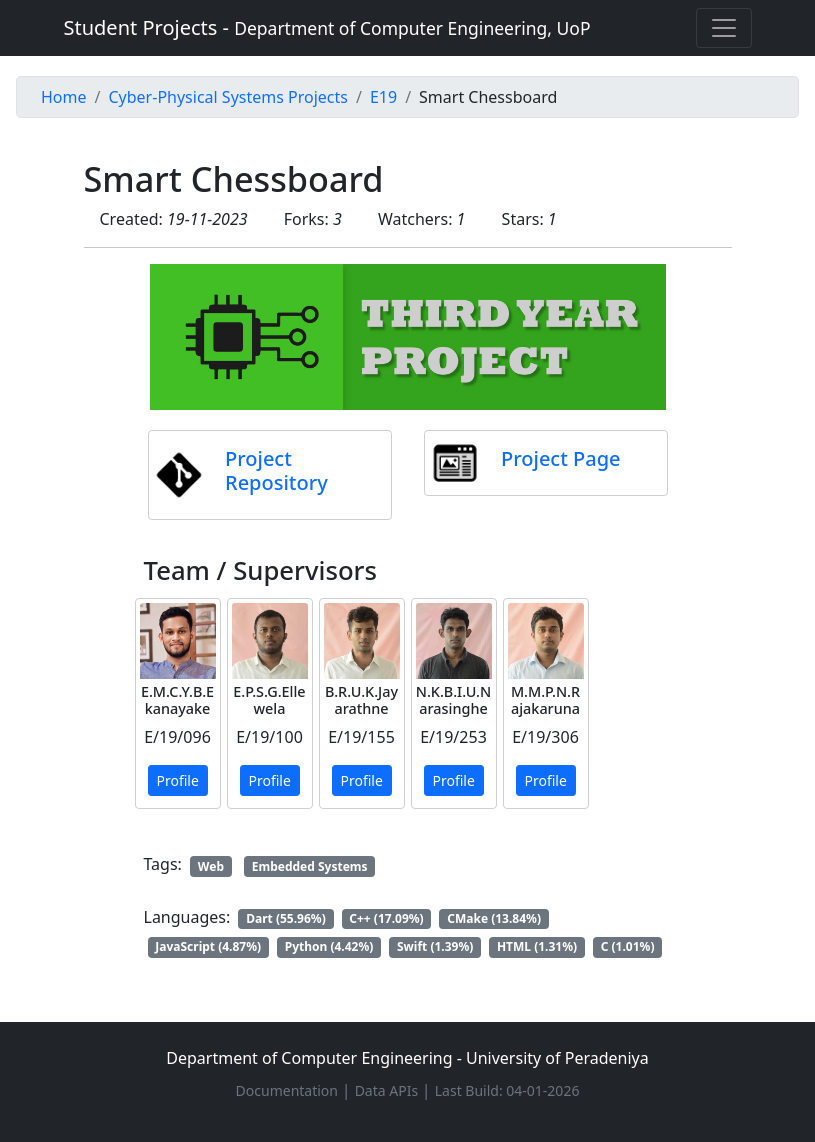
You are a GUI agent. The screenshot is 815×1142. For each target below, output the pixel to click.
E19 (383, 97)
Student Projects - (327, 27)
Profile (178, 780)
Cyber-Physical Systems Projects (227, 97)
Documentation (289, 1090)
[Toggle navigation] (724, 28)
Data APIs (388, 1090)
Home (64, 97)
